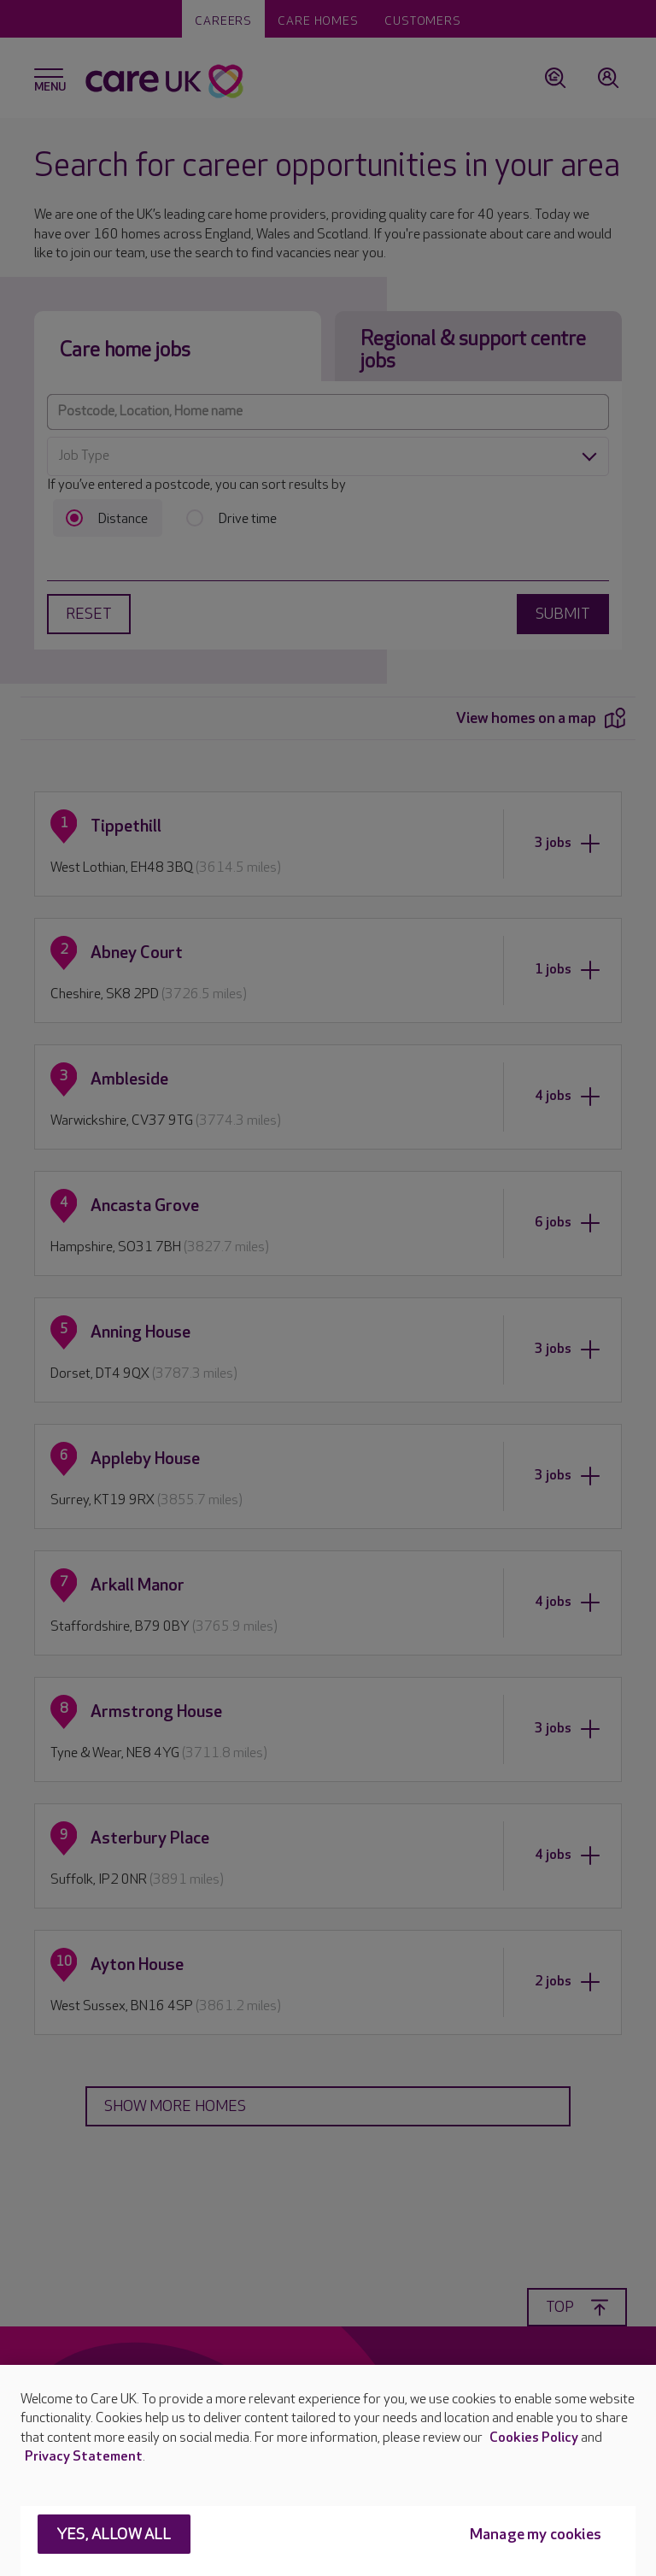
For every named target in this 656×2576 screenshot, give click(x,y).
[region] (328, 2470)
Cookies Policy (533, 2438)
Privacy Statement (84, 2457)
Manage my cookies (535, 2535)
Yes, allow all (114, 2535)
